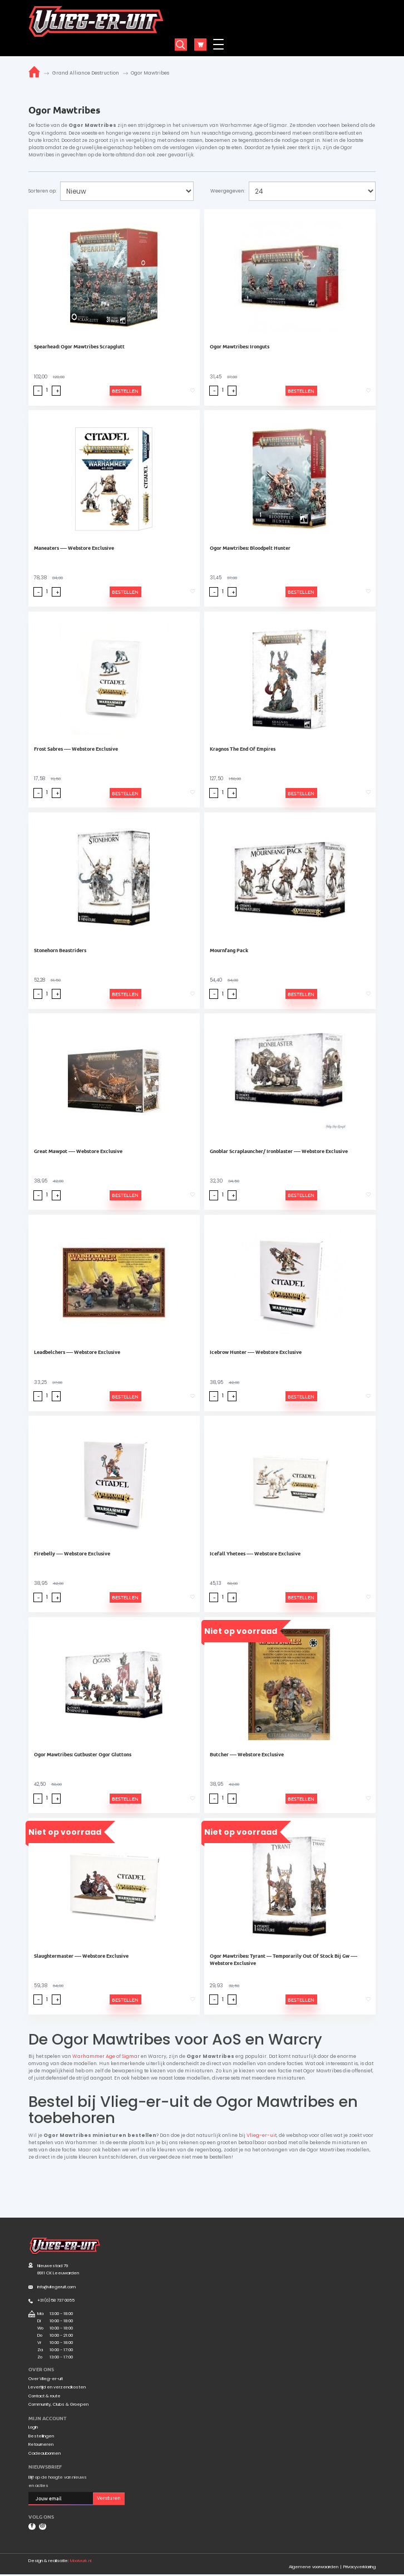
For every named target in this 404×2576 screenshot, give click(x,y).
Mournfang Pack (229, 950)
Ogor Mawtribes (150, 73)
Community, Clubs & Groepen (58, 2404)
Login (33, 2427)
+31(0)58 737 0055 (56, 2300)
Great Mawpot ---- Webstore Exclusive (78, 1151)
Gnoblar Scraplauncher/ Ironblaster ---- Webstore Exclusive (279, 1151)
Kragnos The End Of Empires (242, 748)
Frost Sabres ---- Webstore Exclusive (76, 748)
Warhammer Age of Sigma (104, 2056)
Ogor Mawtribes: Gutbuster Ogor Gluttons (82, 1754)
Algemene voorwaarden (313, 2568)
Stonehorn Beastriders (60, 950)
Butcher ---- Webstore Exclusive (247, 1754)
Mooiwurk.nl (80, 2562)
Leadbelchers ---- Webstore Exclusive (77, 1352)
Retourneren (40, 2444)
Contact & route (44, 2396)
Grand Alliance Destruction (85, 73)
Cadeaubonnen (44, 2453)
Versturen (109, 2498)
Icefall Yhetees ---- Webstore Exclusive (255, 1553)
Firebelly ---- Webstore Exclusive (72, 1553)
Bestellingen (41, 2436)
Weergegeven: (227, 191)
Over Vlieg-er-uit (45, 2379)
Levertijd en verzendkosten (57, 2387)
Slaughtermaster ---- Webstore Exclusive (81, 1955)
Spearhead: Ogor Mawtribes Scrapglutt (79, 346)
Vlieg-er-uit (262, 2135)
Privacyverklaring (359, 2568)
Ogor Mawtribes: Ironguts (239, 346)
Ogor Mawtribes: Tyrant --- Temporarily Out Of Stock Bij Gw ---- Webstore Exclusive (283, 1959)
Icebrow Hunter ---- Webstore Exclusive (256, 1352)
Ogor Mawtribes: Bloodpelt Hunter (250, 547)
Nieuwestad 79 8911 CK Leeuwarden (58, 2269)
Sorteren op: (42, 191)
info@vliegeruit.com (56, 2287)
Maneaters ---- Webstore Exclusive (74, 547)
